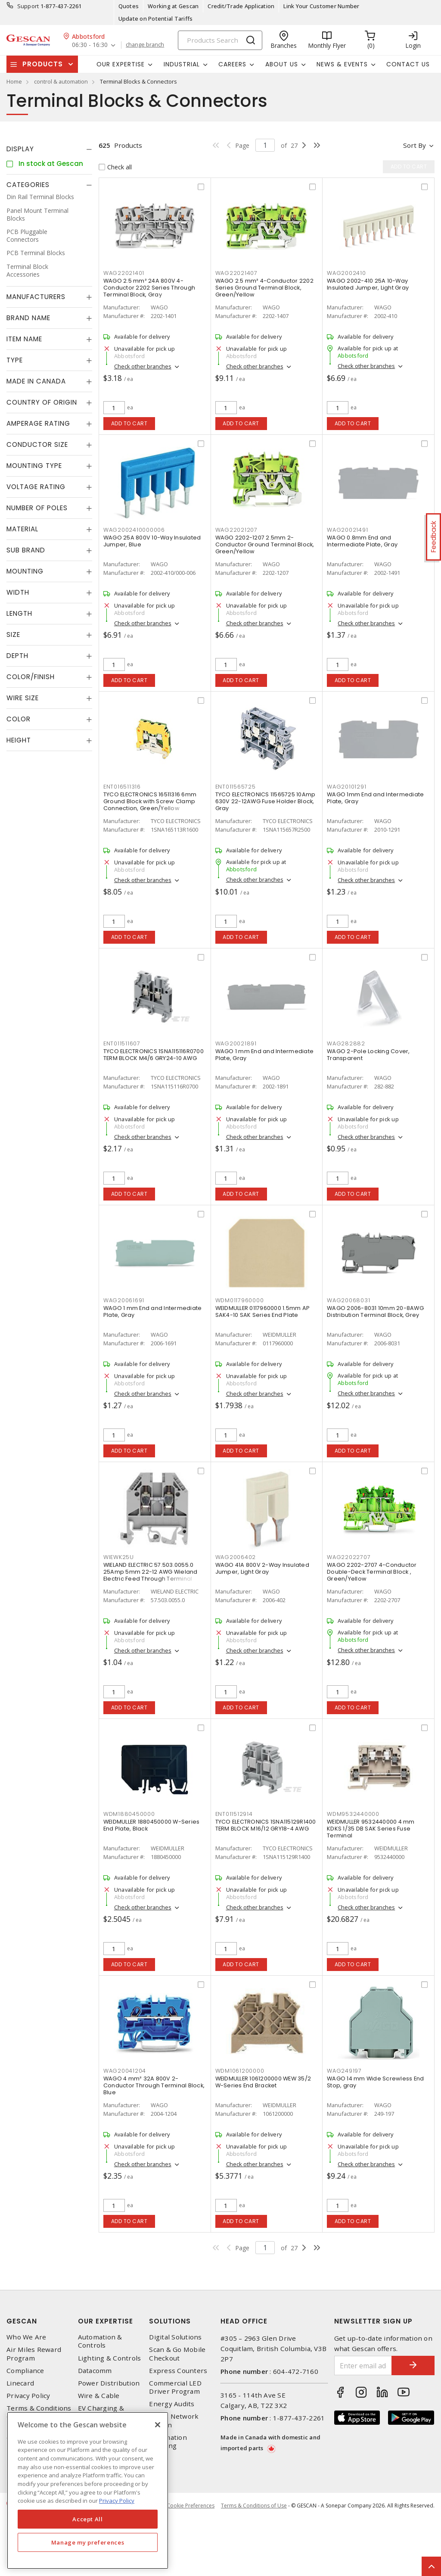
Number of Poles (37, 507)
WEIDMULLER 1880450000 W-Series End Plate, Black (151, 1825)
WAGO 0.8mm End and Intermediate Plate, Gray (362, 541)
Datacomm (95, 2371)
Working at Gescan (173, 6)
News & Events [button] (342, 64)
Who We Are (26, 2337)
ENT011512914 (234, 1814)
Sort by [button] (414, 145)
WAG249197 (344, 2070)
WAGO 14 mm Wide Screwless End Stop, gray (375, 2082)
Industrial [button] (182, 64)
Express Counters (178, 2371)
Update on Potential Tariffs (155, 18)
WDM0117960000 (239, 1300)
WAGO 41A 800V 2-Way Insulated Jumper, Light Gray (262, 1568)
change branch (145, 44)
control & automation (61, 81)
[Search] (220, 40)
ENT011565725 (235, 786)
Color (18, 719)
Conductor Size (37, 444)
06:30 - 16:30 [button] (90, 45)
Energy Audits (171, 2404)
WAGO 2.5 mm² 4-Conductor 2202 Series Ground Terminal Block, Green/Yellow (264, 287)
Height (18, 740)
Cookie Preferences (190, 2505)
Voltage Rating (35, 486)
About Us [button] (281, 64)
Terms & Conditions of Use (254, 2505)
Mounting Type (34, 465)
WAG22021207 (236, 529)
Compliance (25, 2371)
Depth (17, 655)
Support (28, 6)
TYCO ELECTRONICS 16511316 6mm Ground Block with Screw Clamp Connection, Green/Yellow (149, 801)
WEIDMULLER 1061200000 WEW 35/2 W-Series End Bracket (263, 2082)
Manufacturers (35, 296)
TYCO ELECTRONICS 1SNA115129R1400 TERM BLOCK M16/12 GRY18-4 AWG (265, 1825)
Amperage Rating (38, 423)
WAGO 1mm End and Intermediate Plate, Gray (375, 798)
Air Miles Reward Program (33, 2353)
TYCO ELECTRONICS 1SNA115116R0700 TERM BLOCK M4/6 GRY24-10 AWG (153, 1055)
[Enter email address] (363, 2365)
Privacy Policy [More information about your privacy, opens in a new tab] (116, 2500)
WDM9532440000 (353, 1814)
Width (17, 592)
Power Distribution (109, 2383)
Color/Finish (30, 676)
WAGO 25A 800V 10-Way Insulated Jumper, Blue (152, 541)
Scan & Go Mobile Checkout (177, 2353)
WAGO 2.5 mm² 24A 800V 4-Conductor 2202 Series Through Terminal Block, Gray (149, 287)
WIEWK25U (118, 1557)
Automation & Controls (100, 2341)
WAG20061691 (123, 1300)
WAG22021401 (123, 273)
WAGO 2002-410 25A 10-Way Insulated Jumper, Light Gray (368, 284)
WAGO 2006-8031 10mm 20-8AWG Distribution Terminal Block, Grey (375, 1311)
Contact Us (408, 64)
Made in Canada (36, 381)
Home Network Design (174, 2420)
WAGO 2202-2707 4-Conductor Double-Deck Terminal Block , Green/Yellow (372, 1571)
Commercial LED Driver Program (175, 2387)
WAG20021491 (347, 529)
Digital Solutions (175, 2337)
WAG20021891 (236, 1043)
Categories (28, 184)
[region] (87, 2490)
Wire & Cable (99, 2396)
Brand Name (28, 317)
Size (13, 634)
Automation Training (168, 2441)
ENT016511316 (122, 786)
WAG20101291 (346, 786)
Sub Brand (25, 550)
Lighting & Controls (109, 2358)
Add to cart (129, 423)
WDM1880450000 (129, 1814)
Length (19, 613)
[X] (157, 2424)
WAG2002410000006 (134, 529)
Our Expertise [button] (120, 64)
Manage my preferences (87, 2542)
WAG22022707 (348, 1557)
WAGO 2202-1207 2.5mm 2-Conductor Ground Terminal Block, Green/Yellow (264, 544)
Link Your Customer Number (321, 6)
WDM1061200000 (239, 2070)
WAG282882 (346, 1043)
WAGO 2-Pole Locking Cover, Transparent (368, 1055)
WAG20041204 (124, 2070)
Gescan (21, 2321)
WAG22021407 (236, 273)
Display (20, 148)
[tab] (49, 149)
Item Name (24, 338)
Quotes (128, 6)
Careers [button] (232, 64)
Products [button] (42, 64)
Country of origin (41, 402)
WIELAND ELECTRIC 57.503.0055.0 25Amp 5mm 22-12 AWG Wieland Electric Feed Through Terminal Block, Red (150, 1575)
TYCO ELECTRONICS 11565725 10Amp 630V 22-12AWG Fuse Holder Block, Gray (265, 801)
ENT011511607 (121, 1043)
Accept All (87, 2519)
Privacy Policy (28, 2396)
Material (22, 528)
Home (14, 81)
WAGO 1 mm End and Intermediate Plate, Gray (264, 1055)
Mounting (24, 571)
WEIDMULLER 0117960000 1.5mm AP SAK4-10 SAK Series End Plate (262, 1311)
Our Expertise (105, 2321)
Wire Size (22, 697)
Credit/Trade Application (241, 6)
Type (14, 360)
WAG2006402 (235, 1557)
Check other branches (142, 366)
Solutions (170, 2321)
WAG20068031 (348, 1300)
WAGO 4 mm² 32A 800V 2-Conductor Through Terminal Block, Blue (154, 2085)
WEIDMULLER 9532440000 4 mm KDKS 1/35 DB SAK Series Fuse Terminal (371, 1828)
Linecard (20, 2383)
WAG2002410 (346, 273)
